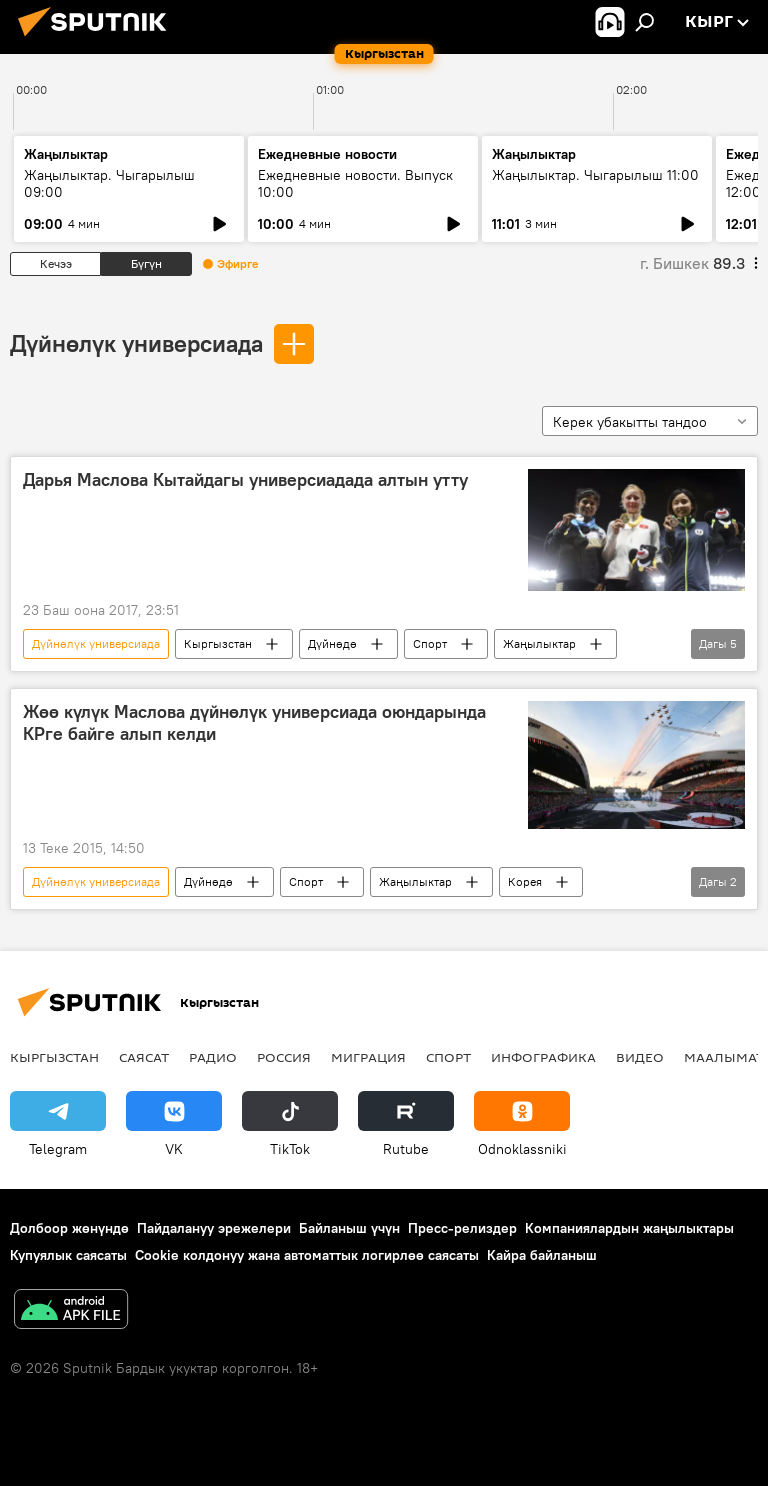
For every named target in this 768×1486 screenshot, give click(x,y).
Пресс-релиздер (462, 1228)
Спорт (430, 643)
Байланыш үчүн (349, 1228)
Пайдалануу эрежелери (214, 1228)
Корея (525, 881)
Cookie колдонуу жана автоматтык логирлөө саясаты (307, 1255)
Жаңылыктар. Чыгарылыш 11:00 (595, 175)
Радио (213, 1057)
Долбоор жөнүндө (69, 1228)
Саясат (144, 1057)
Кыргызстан (218, 643)
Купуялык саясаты (68, 1255)
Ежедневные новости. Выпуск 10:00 (355, 183)
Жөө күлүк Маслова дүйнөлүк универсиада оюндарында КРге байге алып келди (254, 723)
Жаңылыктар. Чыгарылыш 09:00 (109, 183)
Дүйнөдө (332, 643)
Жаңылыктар (539, 643)
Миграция (368, 1057)
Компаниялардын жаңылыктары (629, 1228)
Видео (640, 1057)
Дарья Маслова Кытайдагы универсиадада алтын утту (245, 480)
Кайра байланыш (542, 1255)
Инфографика (543, 1057)
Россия (284, 1057)
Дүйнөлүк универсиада (136, 343)
